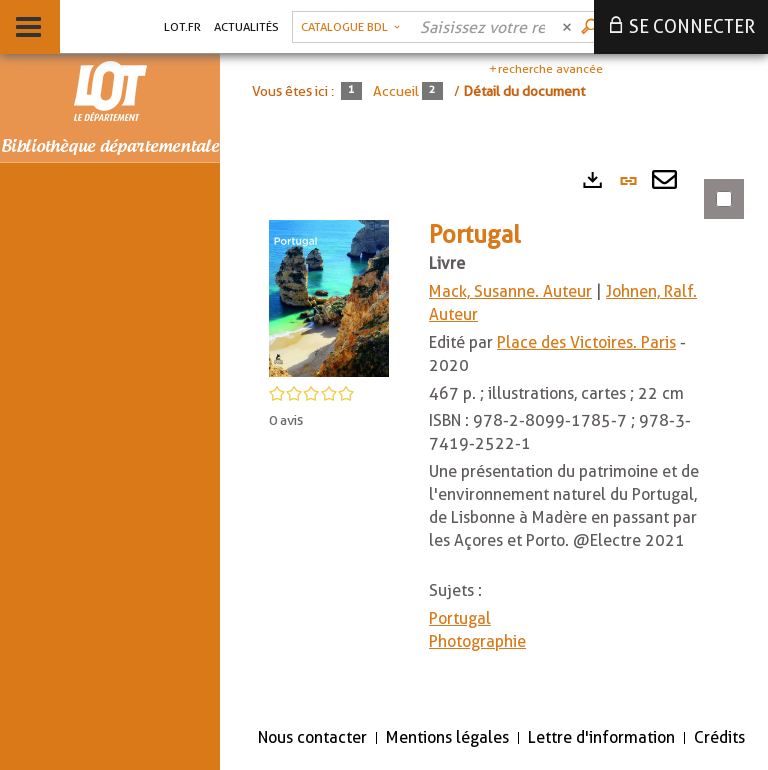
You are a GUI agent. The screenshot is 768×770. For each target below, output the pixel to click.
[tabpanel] (494, 433)
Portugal (460, 618)
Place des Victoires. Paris (586, 342)
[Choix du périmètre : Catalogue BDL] (350, 27)
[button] (329, 296)
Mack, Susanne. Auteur (510, 291)
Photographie (477, 641)
